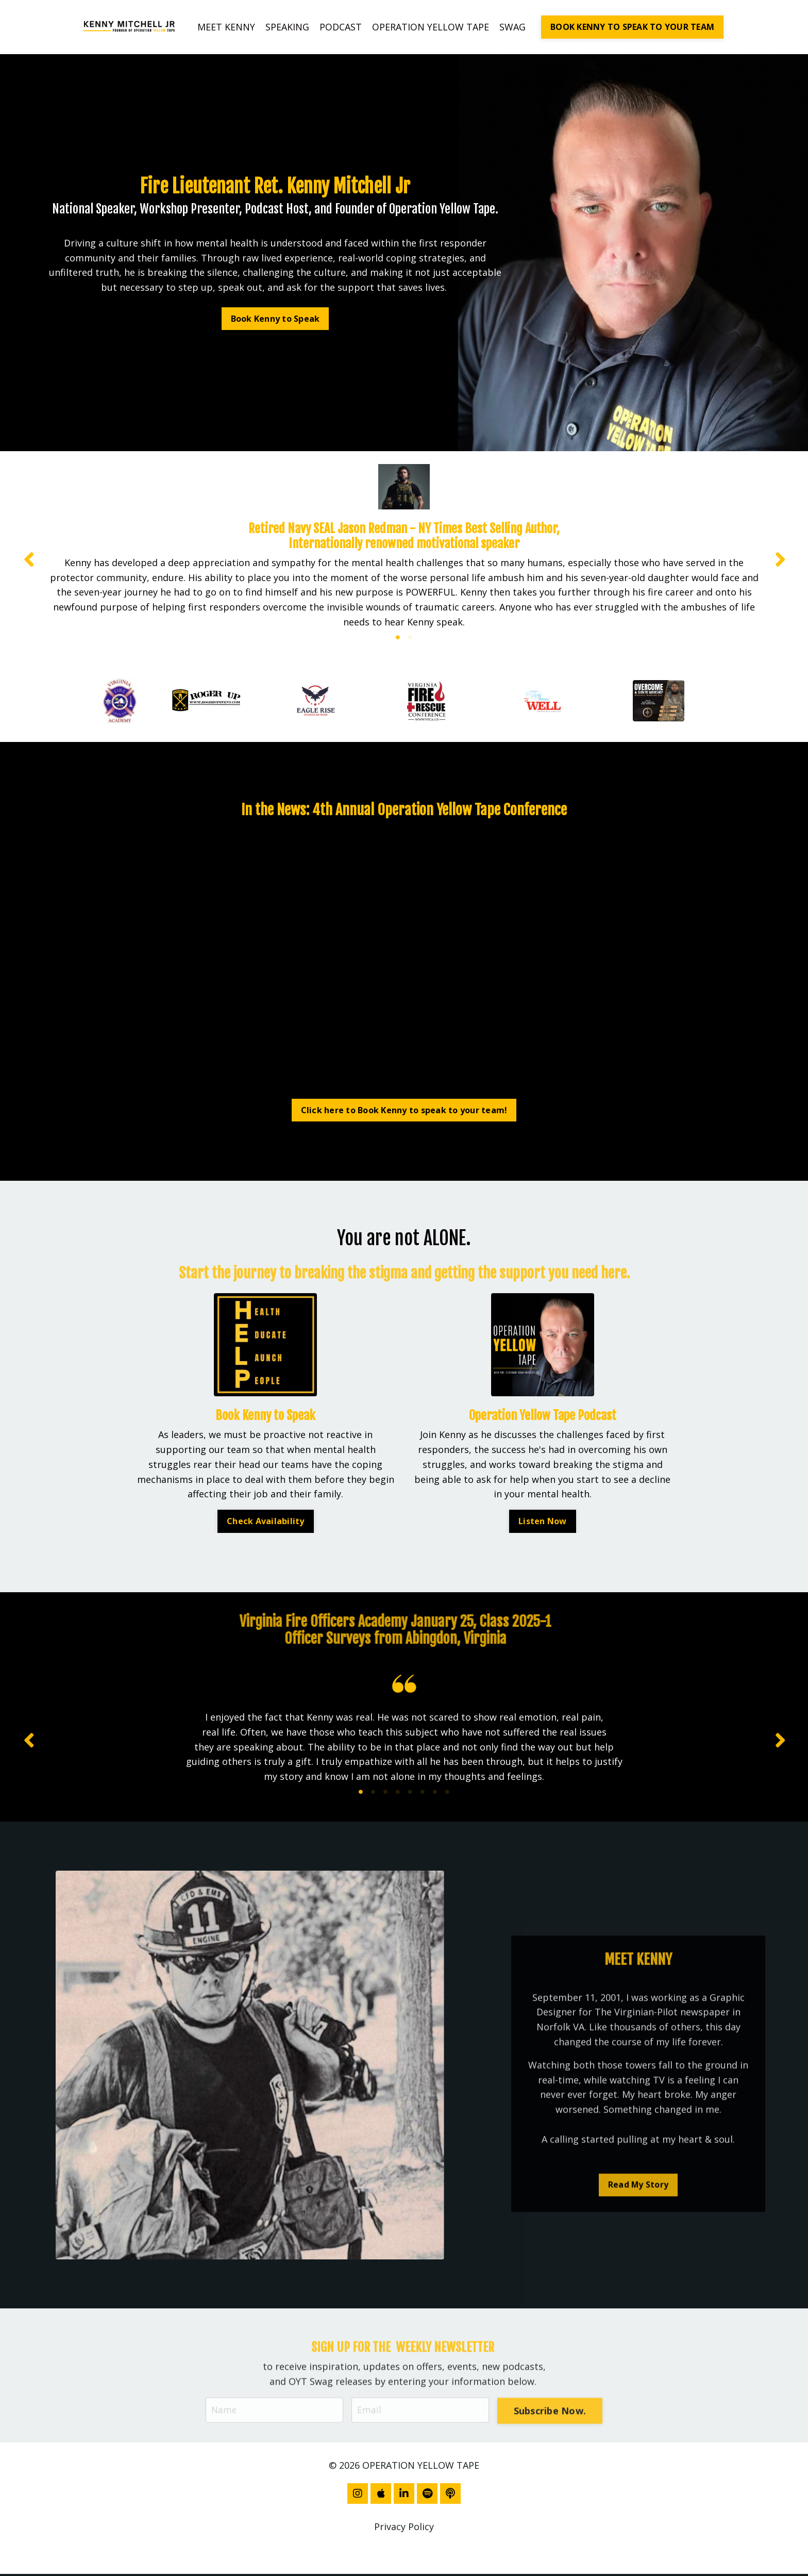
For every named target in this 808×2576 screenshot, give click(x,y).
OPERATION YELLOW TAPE (430, 27)
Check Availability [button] (266, 1522)
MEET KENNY (226, 27)
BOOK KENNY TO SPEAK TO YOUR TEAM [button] (632, 26)
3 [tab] (385, 1794)
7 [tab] (435, 1794)
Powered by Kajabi (404, 2549)
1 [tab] (398, 638)
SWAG (512, 27)
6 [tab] (422, 1794)
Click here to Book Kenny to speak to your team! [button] (404, 1110)
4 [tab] (398, 1794)
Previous (28, 559)
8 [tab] (447, 1794)
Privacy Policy (404, 2528)
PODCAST (340, 27)
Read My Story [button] (638, 2227)
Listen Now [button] (542, 1522)
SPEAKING (287, 27)
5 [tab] (410, 1794)
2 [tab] (410, 638)
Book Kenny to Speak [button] (275, 318)
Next (780, 559)
